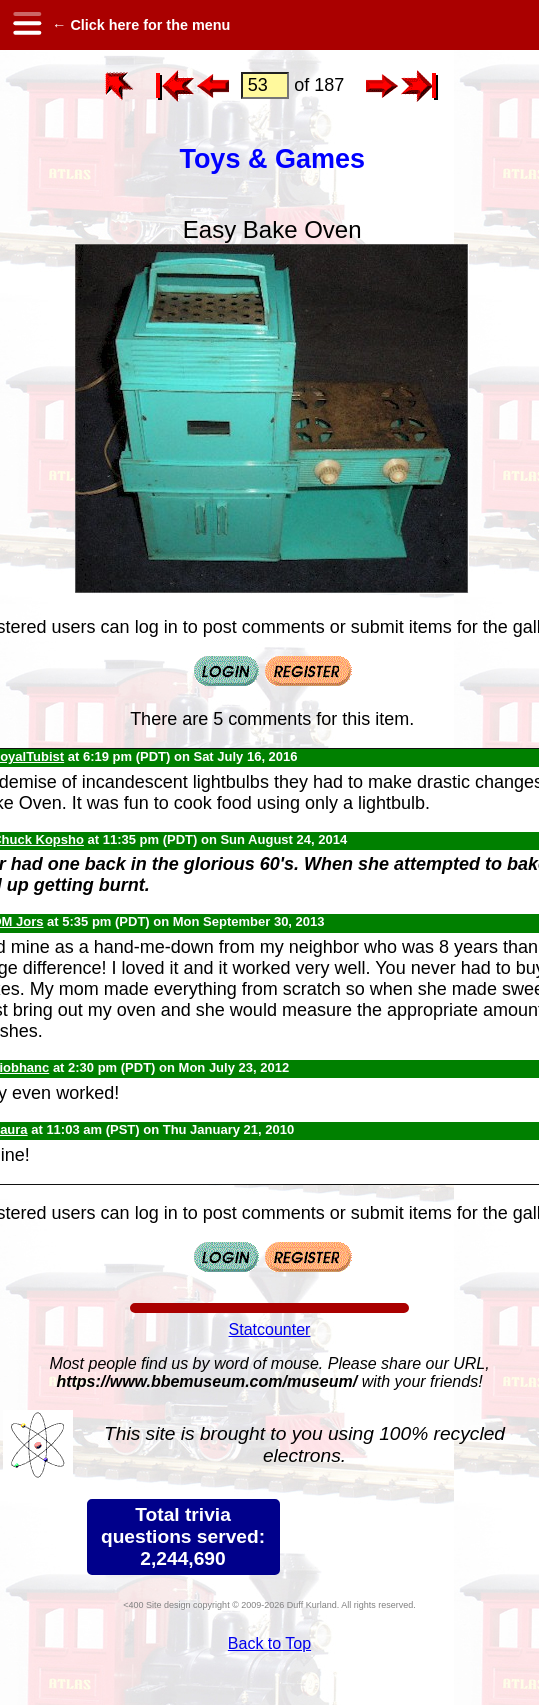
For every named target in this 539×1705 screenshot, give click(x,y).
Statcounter (270, 1329)
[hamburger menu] (26, 25)
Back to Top (269, 1643)
